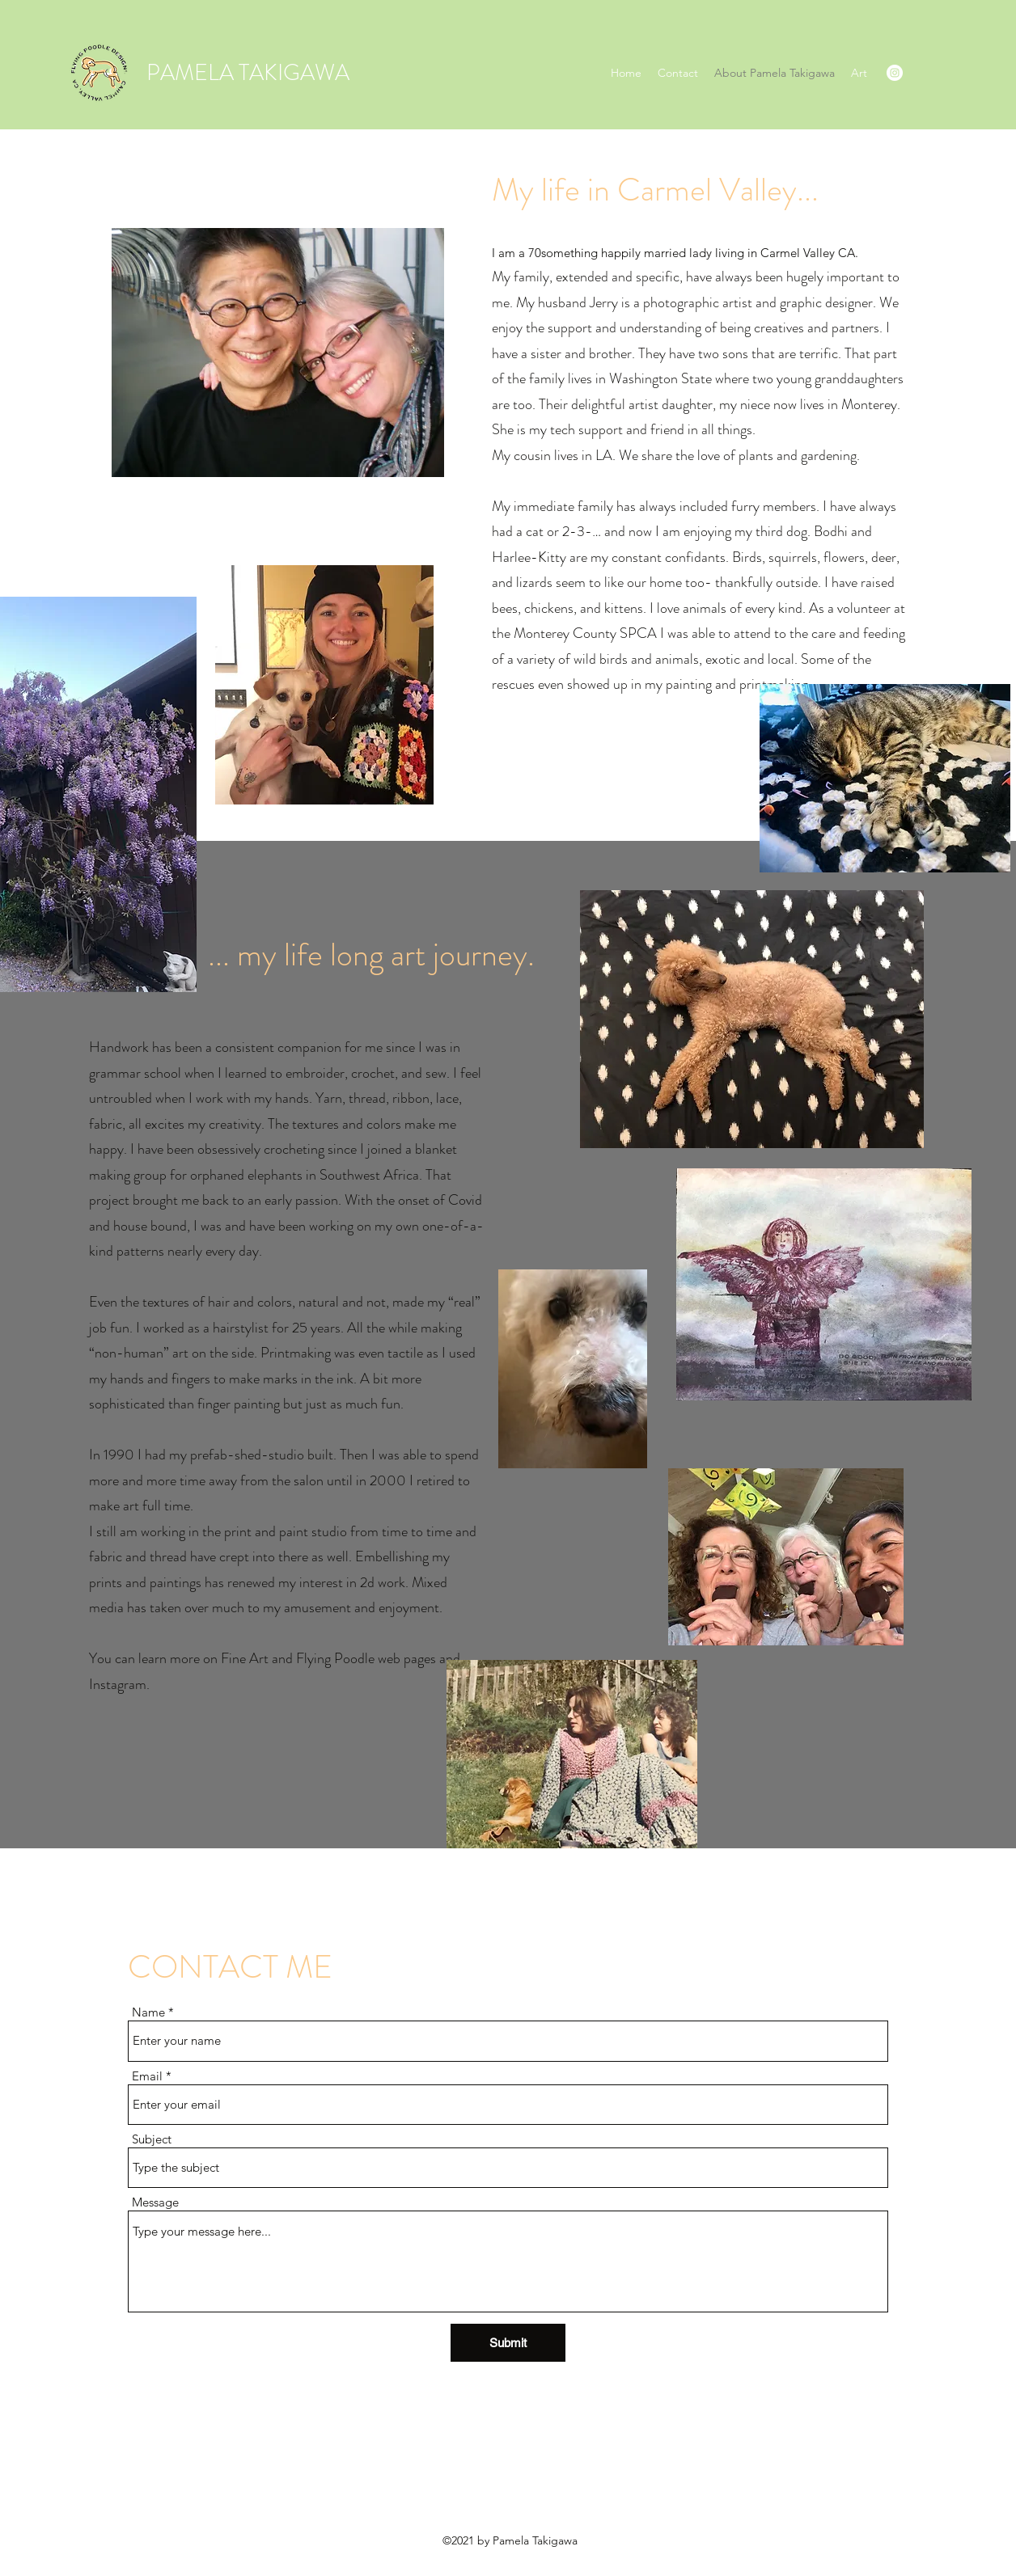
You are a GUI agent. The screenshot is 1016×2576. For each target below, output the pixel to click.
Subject (151, 2139)
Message (155, 2202)
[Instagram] (895, 73)
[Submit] (508, 2343)
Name (148, 2012)
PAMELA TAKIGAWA (247, 73)
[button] (859, 73)
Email (147, 2076)
